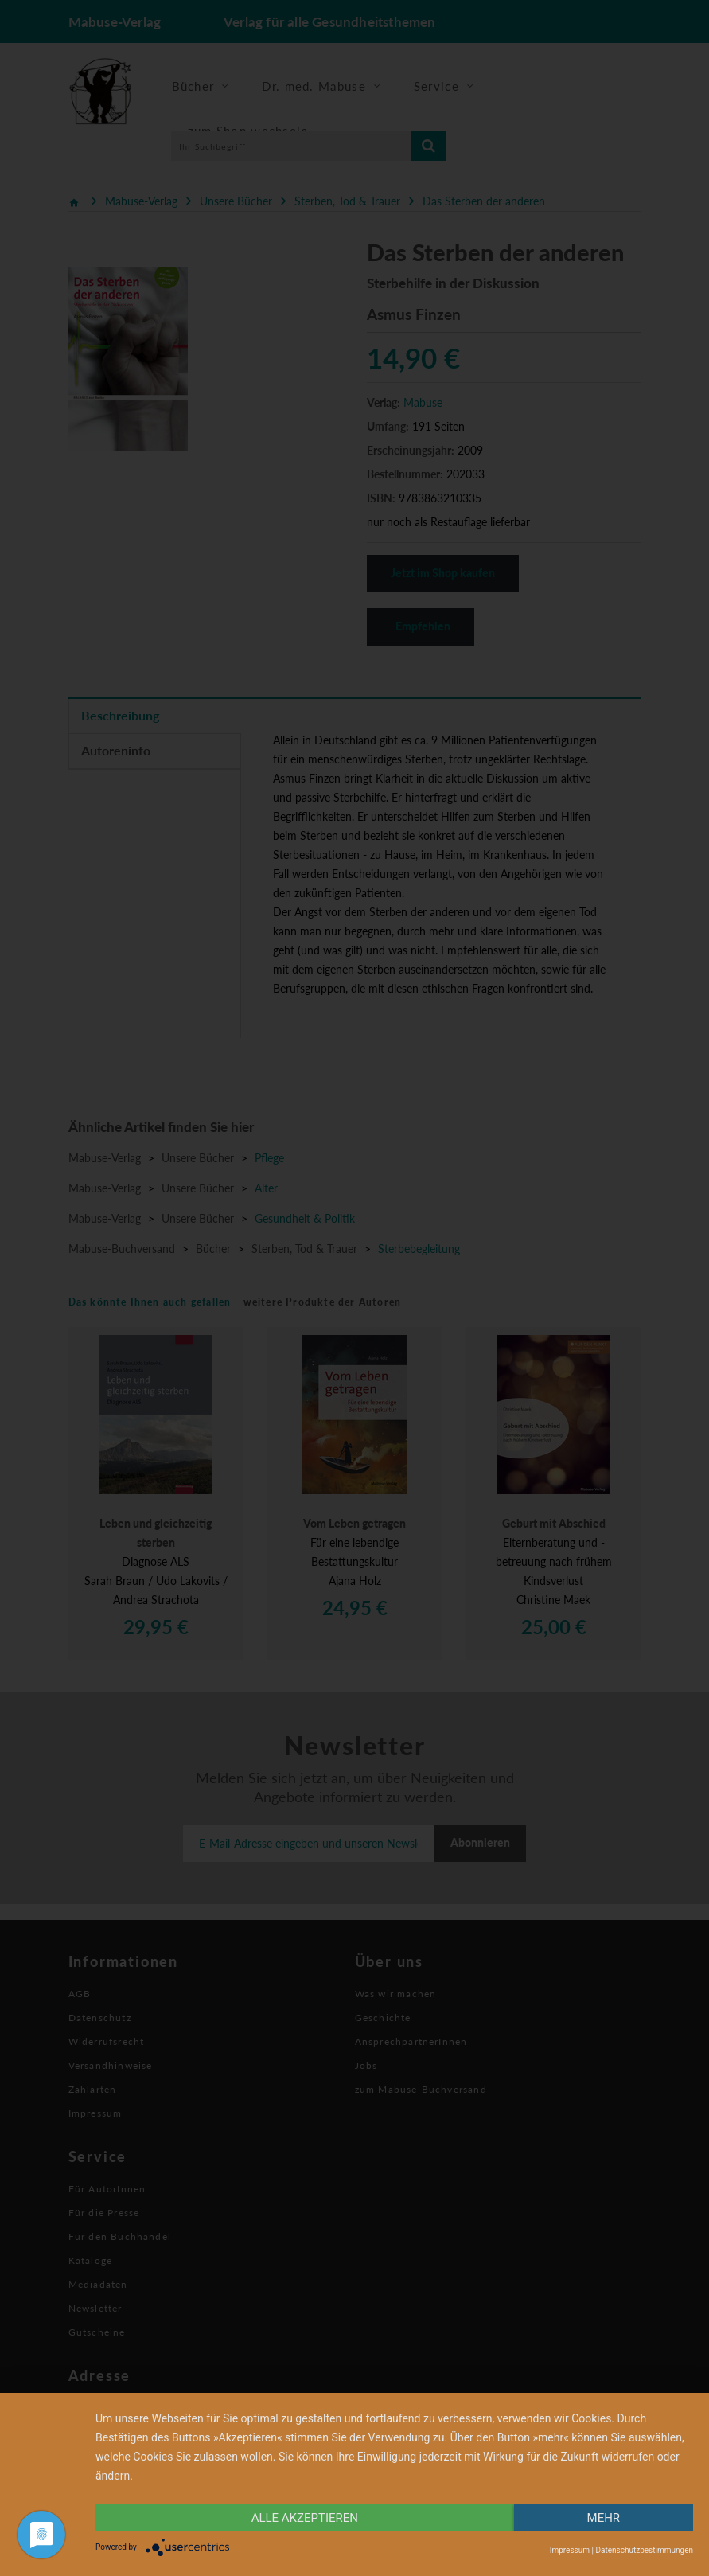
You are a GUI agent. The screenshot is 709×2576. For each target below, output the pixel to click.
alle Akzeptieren (304, 2518)
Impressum (570, 2550)
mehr (604, 2518)
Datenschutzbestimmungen (644, 2550)
